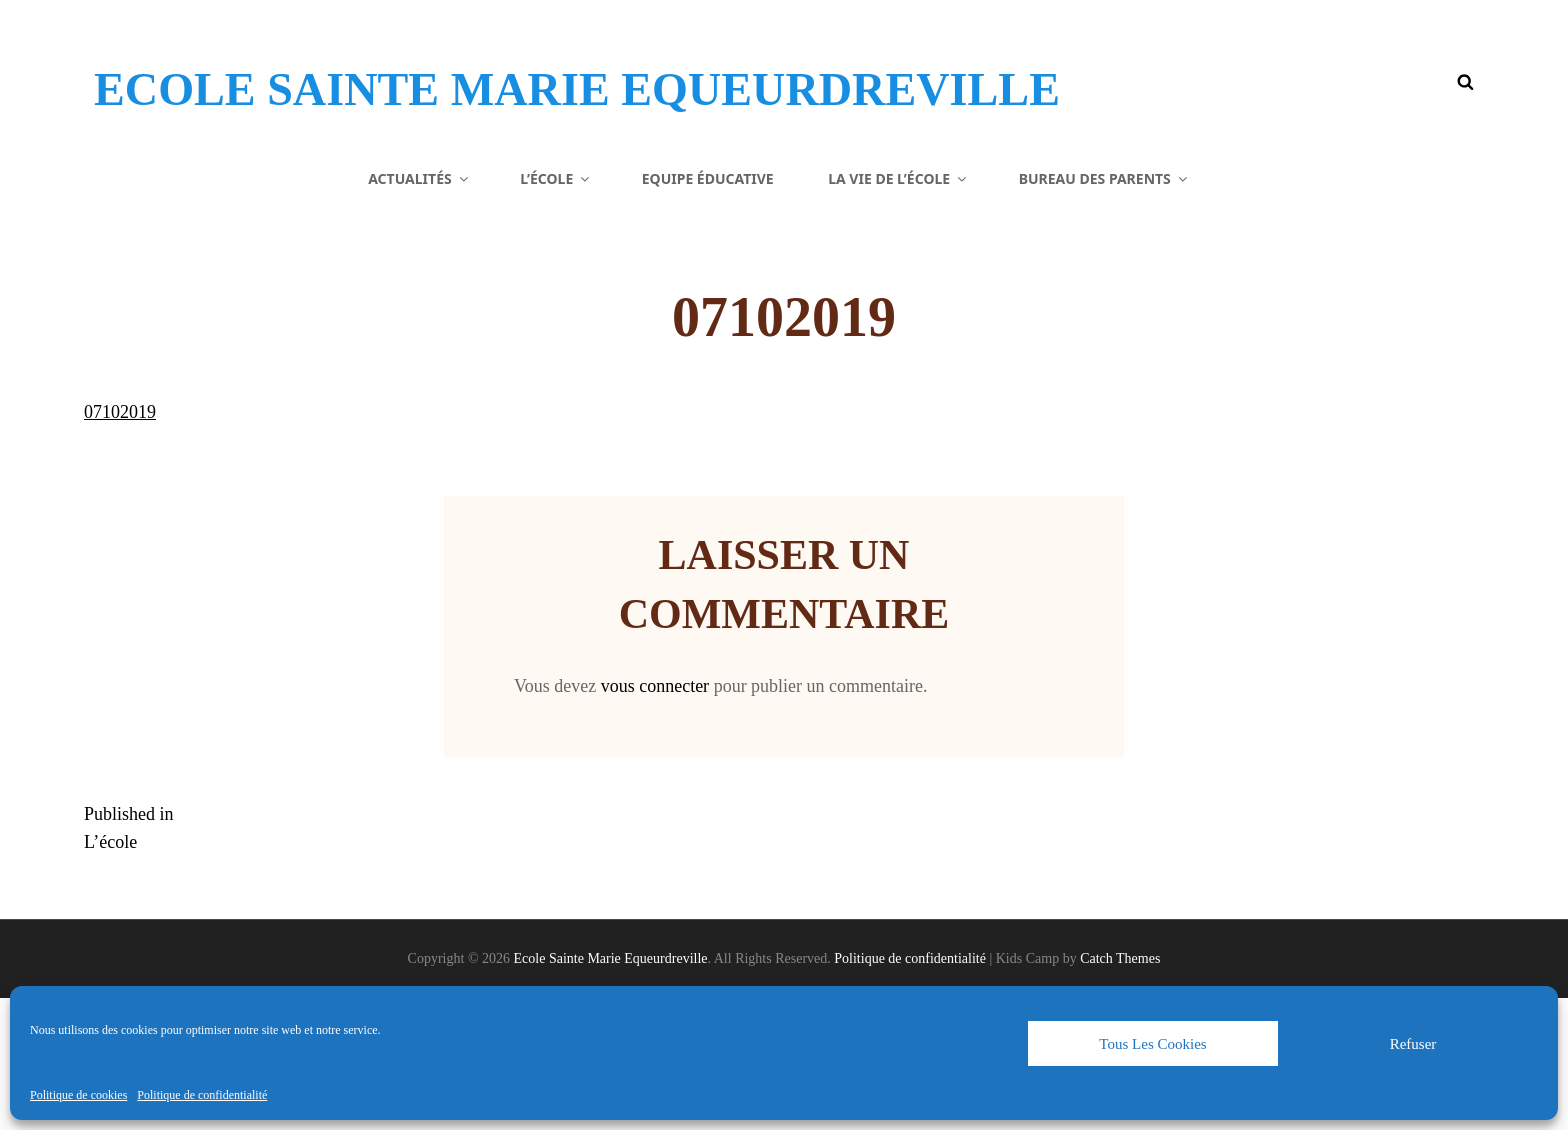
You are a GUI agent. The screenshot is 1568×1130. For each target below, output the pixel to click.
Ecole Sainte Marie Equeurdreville (485, 114)
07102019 (120, 544)
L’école (556, 309)
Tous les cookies (1152, 1044)
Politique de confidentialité (202, 1095)
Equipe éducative (708, 309)
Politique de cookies (78, 1095)
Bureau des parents (1104, 309)
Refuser (1413, 1044)
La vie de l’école (898, 309)
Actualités (419, 309)
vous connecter (655, 818)
